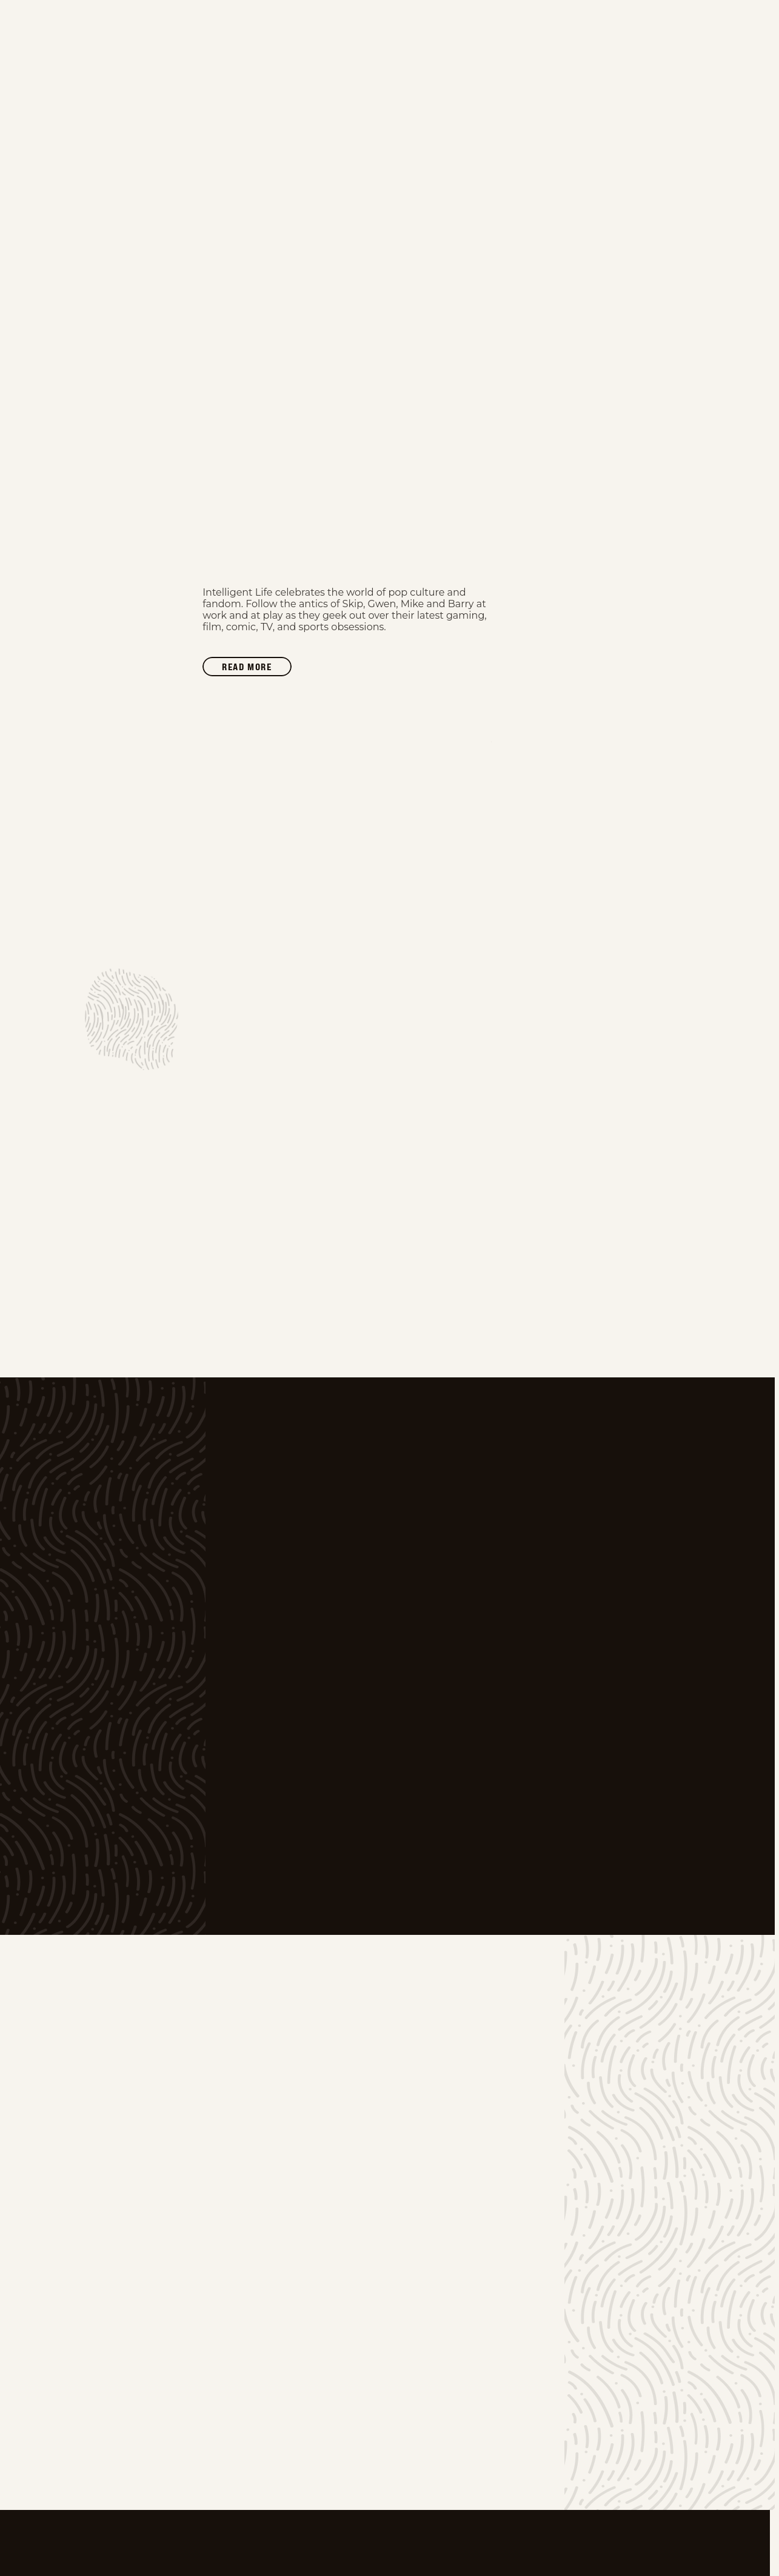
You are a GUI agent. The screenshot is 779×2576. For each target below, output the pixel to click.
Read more (256, 668)
